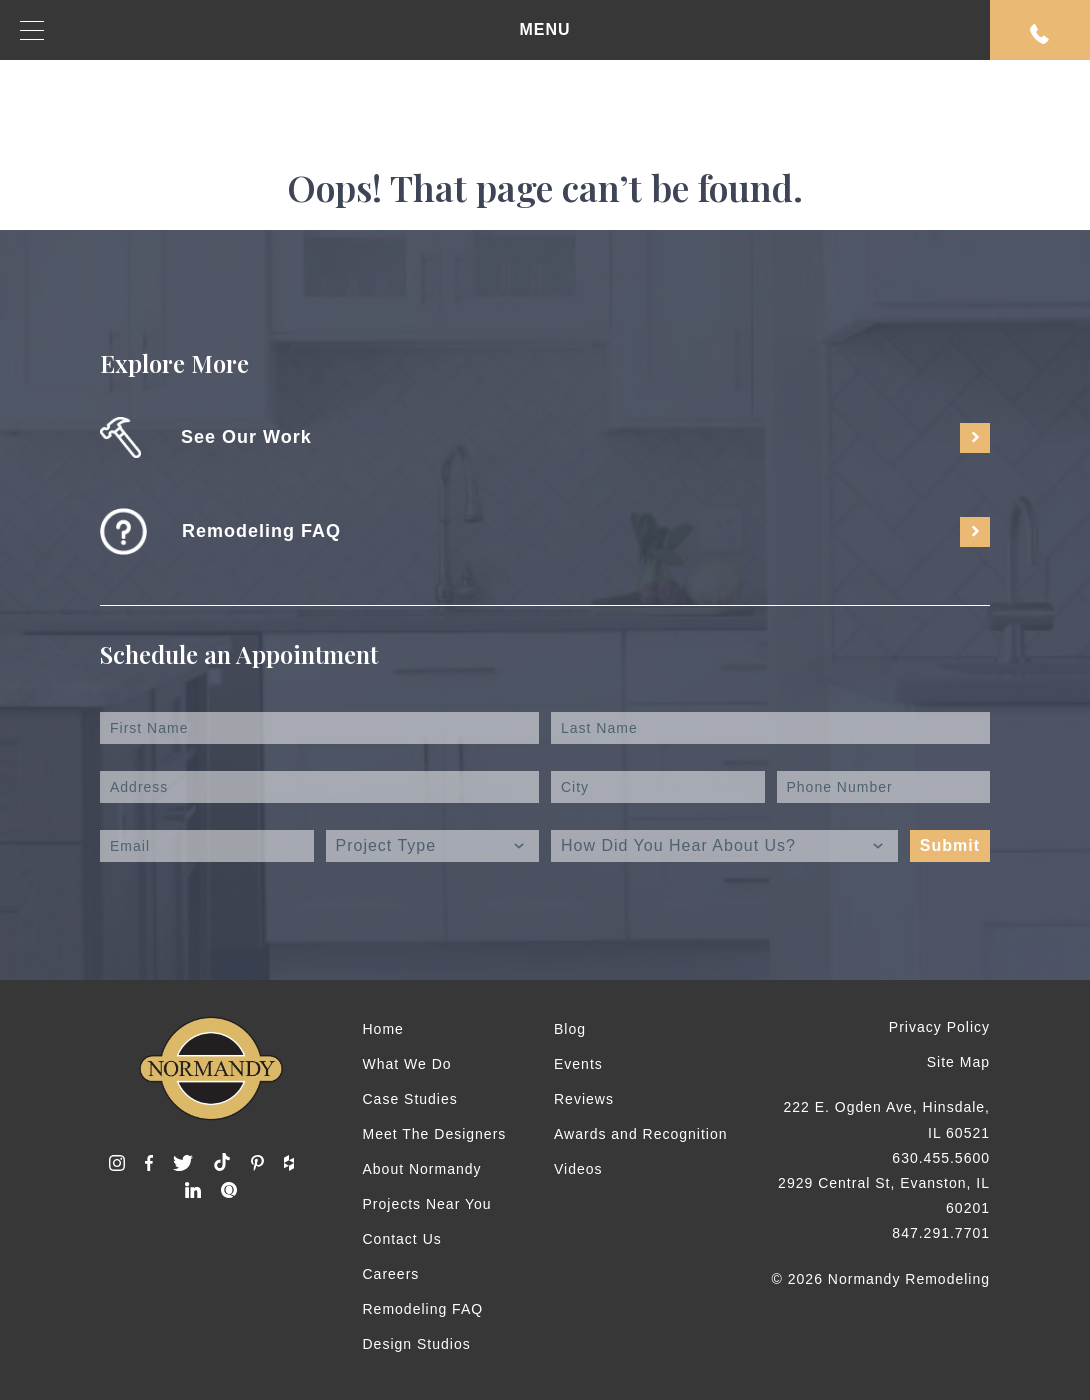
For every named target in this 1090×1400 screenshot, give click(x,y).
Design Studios (417, 1344)
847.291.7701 (941, 1233)
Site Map (958, 1062)
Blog (570, 1029)
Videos (578, 1169)
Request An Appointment (1040, 34)
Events (578, 1064)
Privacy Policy (939, 1027)
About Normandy (422, 1169)
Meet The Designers (435, 1134)
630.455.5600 (941, 1158)
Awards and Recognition (641, 1134)
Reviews (584, 1099)
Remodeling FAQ (423, 1309)
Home (383, 1029)
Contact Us (402, 1239)
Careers (391, 1274)
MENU (295, 30)
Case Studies (410, 1099)
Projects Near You (427, 1204)
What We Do (407, 1064)
